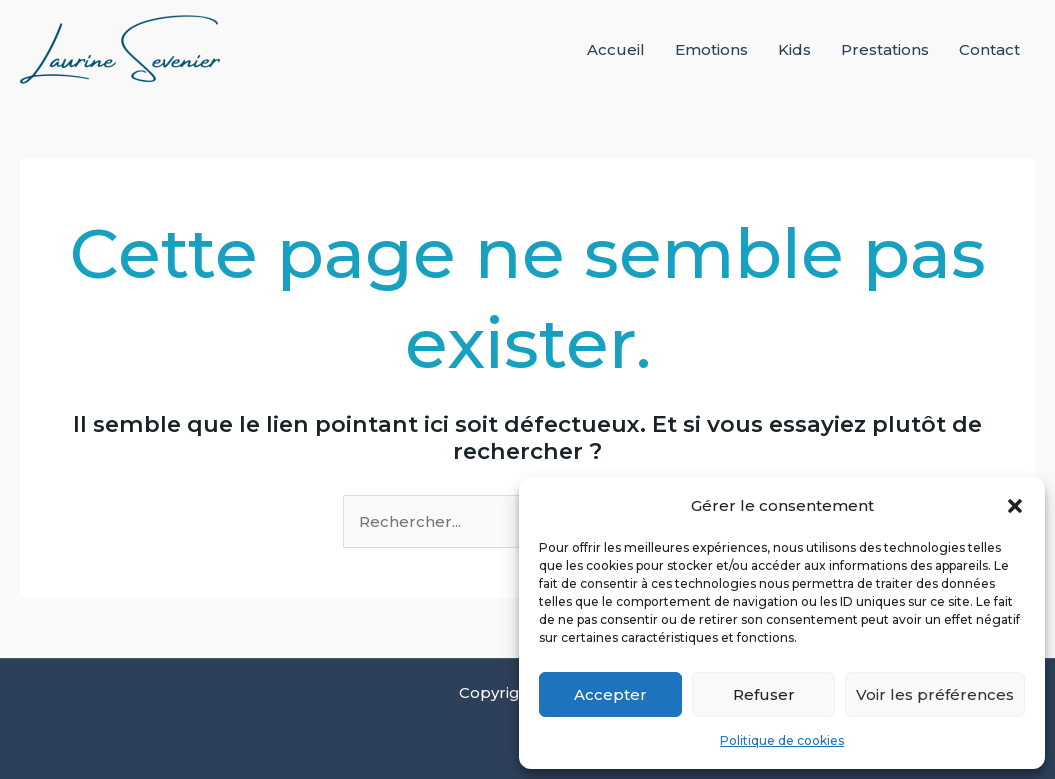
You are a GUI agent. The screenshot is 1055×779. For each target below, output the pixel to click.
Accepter (610, 694)
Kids (794, 49)
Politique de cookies (782, 740)
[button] (1015, 506)
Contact (989, 49)
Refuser (764, 694)
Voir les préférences (935, 694)
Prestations (885, 49)
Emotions (711, 49)
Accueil (616, 49)
